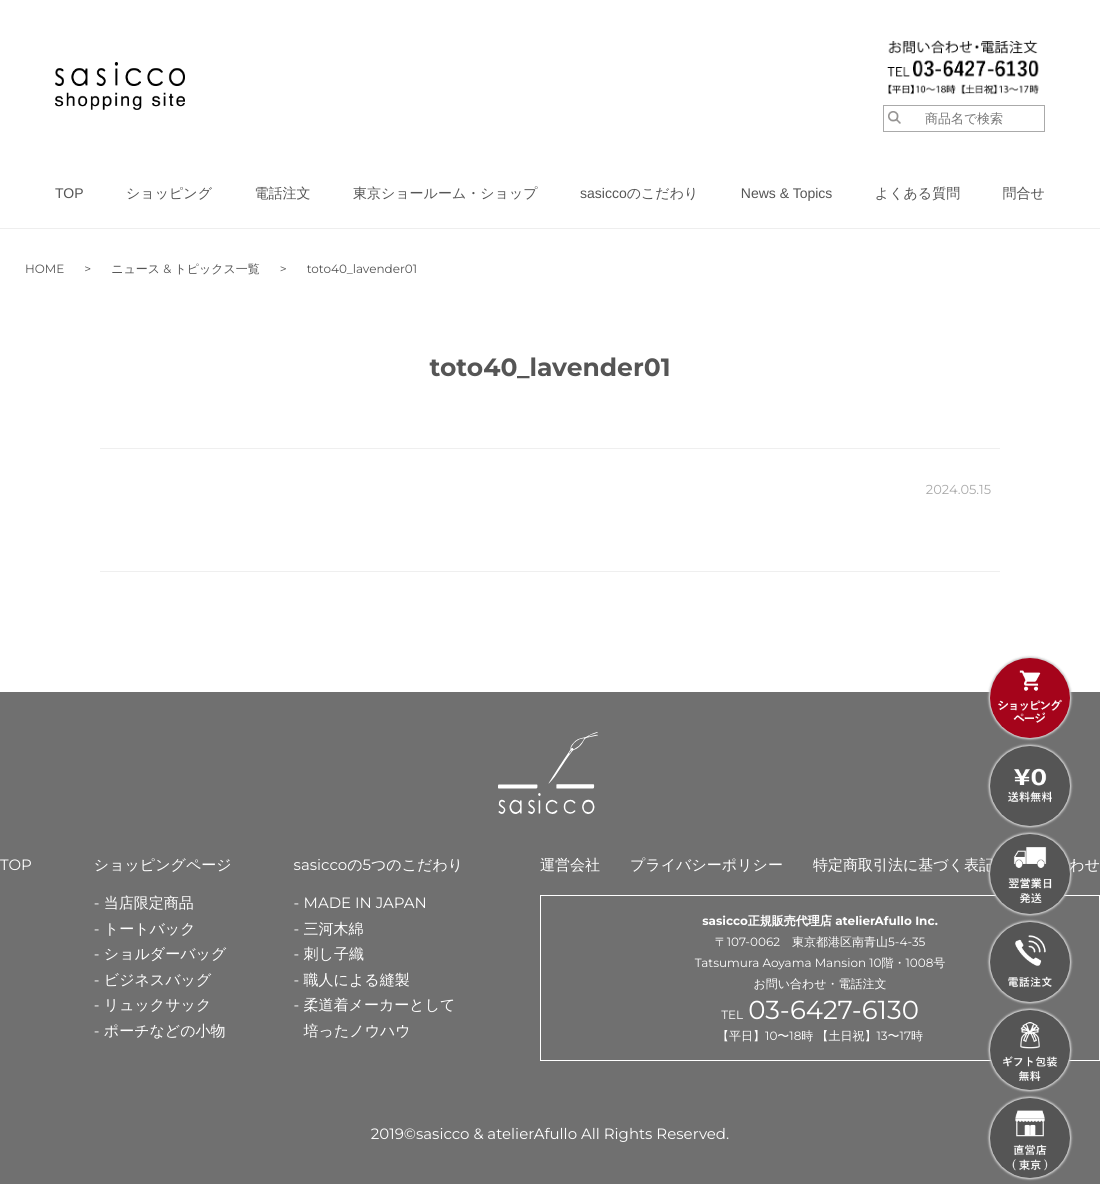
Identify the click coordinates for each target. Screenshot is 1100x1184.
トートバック (150, 928)
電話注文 (282, 193)
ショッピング (169, 193)
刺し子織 (334, 953)
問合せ (1024, 193)
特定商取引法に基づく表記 (903, 864)
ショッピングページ (163, 864)
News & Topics (787, 193)
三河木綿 (334, 928)
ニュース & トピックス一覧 (185, 269)
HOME (44, 269)
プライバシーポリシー (706, 864)
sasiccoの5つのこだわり (379, 864)
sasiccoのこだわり (639, 193)
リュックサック (157, 1004)
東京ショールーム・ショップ (445, 193)
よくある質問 (917, 193)
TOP (69, 193)
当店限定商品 (149, 902)
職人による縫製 (357, 979)
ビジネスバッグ (157, 979)
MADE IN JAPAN (365, 902)
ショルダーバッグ (165, 953)
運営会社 (570, 864)
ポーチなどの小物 (165, 1030)
